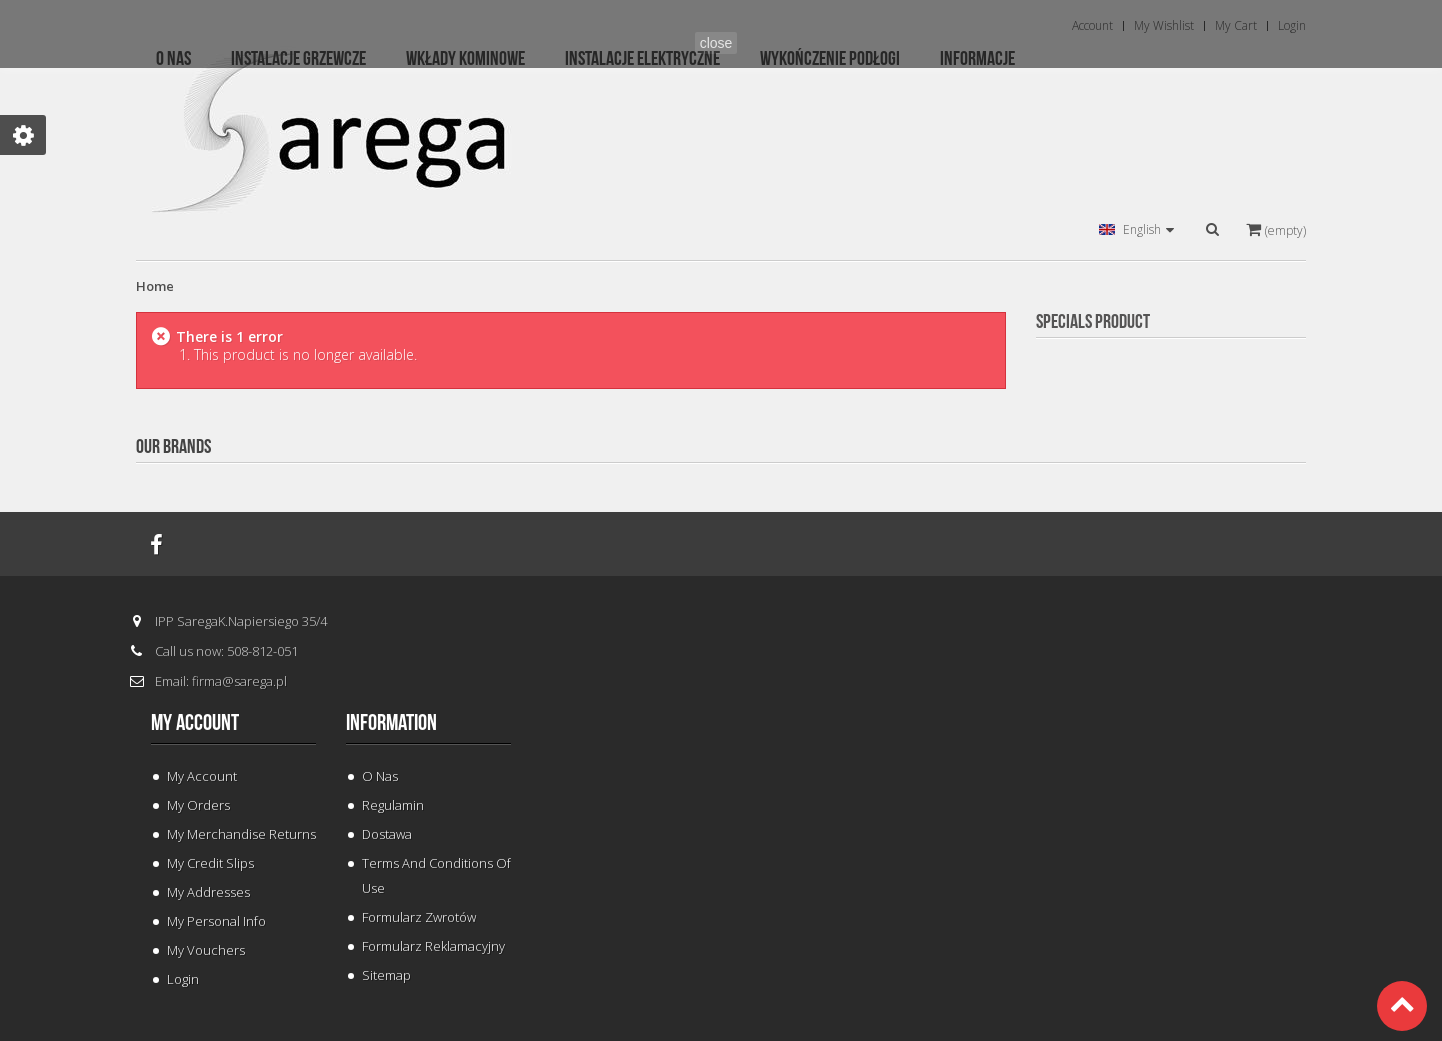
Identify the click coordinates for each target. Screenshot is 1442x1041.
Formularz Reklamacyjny (433, 946)
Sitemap (386, 975)
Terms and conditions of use (436, 875)
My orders (198, 805)
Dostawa (387, 834)
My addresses (208, 892)
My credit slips (210, 863)
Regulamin (393, 805)
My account (195, 723)
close (716, 43)
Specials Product (1093, 322)
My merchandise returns (241, 834)
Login (183, 979)
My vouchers (206, 950)
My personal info (216, 921)
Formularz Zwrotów (419, 917)
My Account (202, 776)
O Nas (380, 776)
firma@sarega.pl (239, 681)
